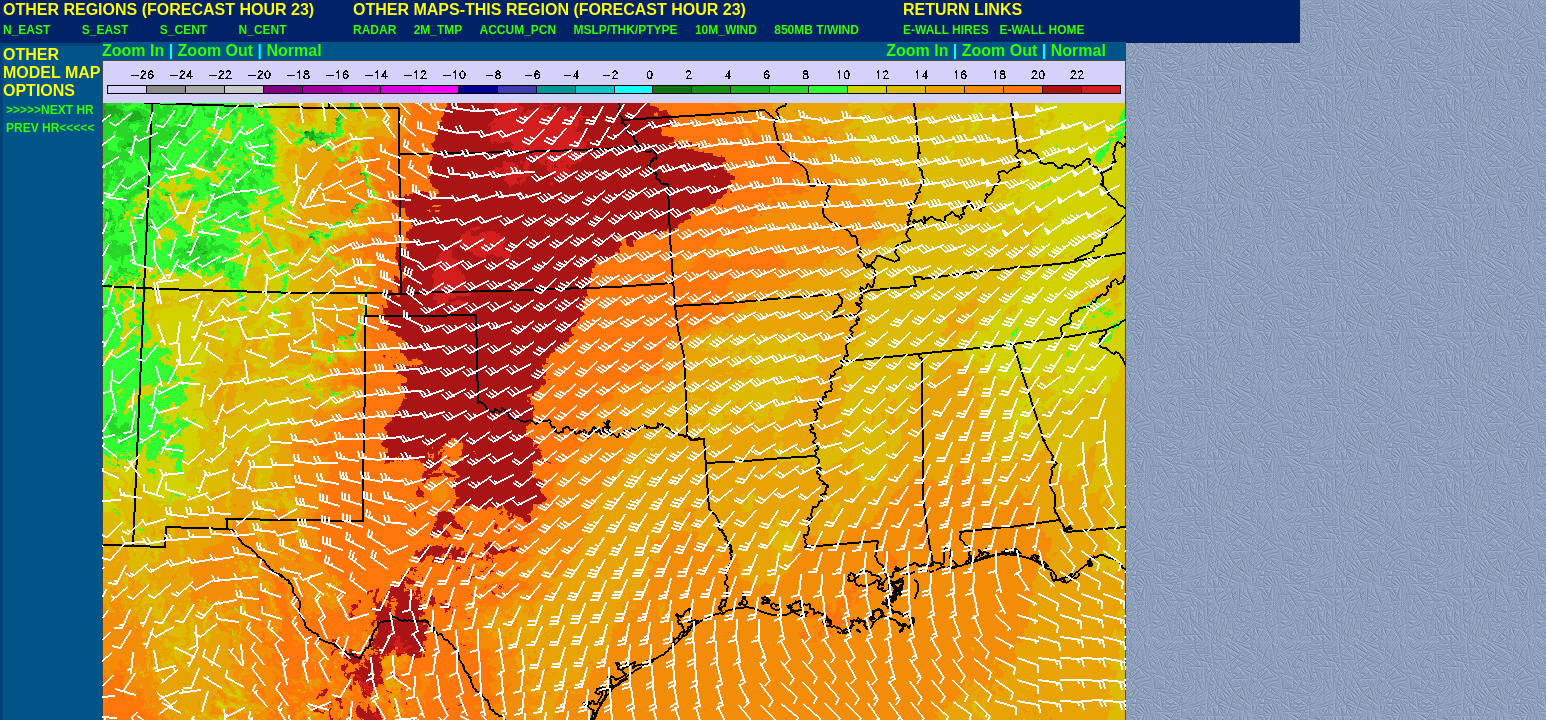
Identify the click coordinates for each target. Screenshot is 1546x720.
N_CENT (263, 30)
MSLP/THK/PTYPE (626, 30)
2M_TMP (438, 30)
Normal (294, 50)
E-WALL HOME (1041, 30)
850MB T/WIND (816, 30)
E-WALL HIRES (949, 30)
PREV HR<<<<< (50, 128)
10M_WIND (726, 30)
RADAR (374, 30)
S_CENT (183, 30)
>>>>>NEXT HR (50, 110)
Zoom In (133, 50)
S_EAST (105, 30)
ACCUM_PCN (518, 30)
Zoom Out (216, 50)
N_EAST (26, 30)
